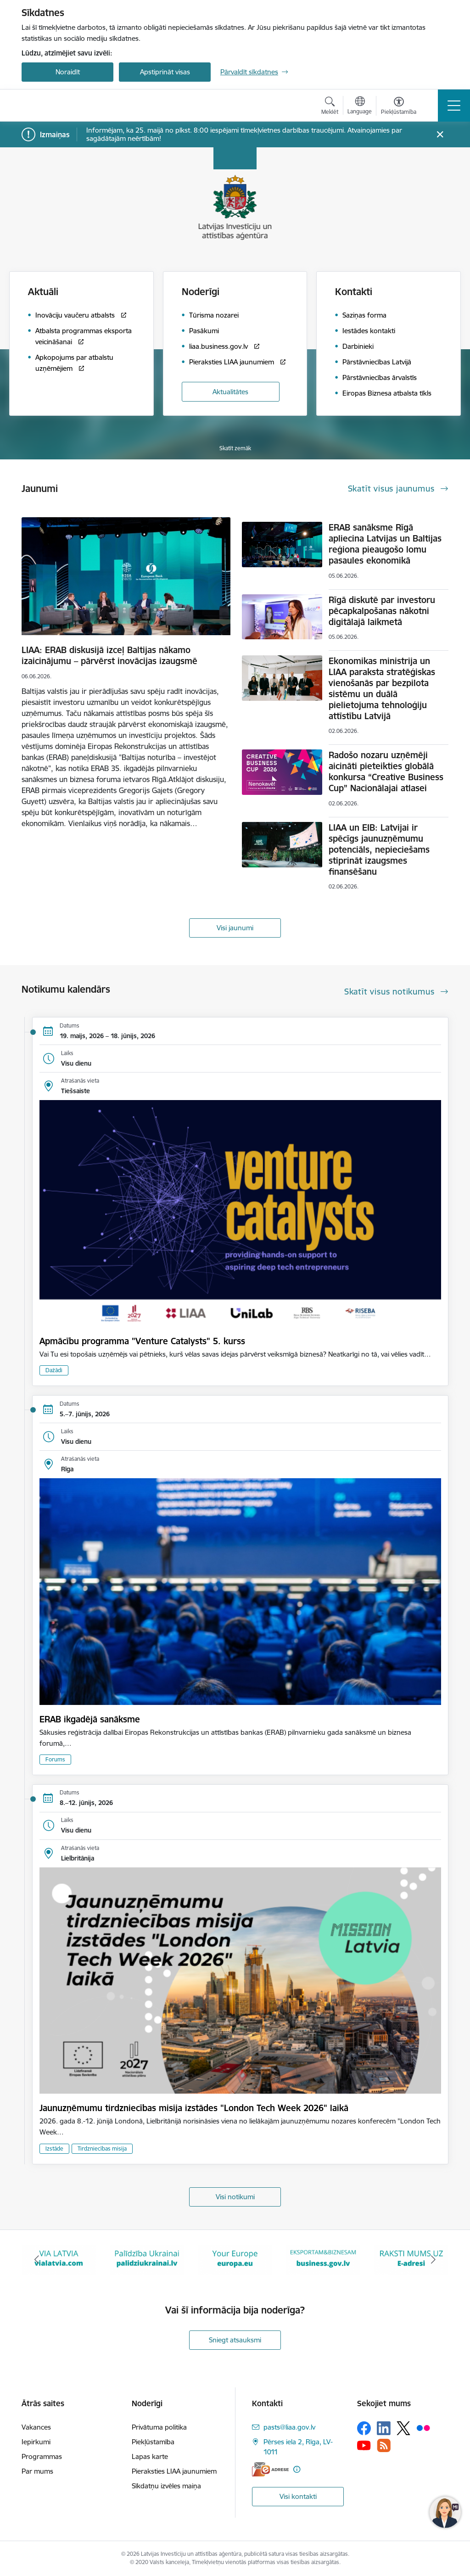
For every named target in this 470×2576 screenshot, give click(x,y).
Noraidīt (68, 71)
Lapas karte (150, 2456)
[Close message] (440, 135)
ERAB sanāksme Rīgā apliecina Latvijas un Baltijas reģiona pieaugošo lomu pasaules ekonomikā (385, 544)
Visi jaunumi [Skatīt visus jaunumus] (235, 927)
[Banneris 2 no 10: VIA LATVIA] (147, 2259)
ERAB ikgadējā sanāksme (89, 1719)
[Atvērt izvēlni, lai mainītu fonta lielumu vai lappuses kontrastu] (398, 107)
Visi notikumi (235, 2196)
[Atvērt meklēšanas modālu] (330, 107)
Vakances (36, 2427)
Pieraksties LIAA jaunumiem (174, 2471)
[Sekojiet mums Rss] (384, 2445)
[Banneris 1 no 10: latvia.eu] (59, 2259)
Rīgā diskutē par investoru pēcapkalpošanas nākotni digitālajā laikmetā (382, 610)
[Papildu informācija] (296, 2469)
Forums (55, 1759)
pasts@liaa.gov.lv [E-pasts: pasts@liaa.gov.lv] (289, 2427)
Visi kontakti (298, 2496)
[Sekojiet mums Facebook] (364, 2428)
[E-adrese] (270, 2469)
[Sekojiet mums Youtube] (364, 2444)
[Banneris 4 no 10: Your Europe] (323, 2259)
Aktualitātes (230, 391)
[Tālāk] (433, 2259)
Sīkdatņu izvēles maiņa (166, 2485)
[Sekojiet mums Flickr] (423, 2427)
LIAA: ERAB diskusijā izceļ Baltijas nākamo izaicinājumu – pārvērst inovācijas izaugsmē (109, 655)
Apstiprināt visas (165, 71)
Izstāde (54, 2148)
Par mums (37, 2471)
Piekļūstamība (153, 2441)
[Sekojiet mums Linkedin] (384, 2428)
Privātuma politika (159, 2427)
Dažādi (53, 1370)
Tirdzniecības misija (102, 2148)
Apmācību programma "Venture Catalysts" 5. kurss (142, 1341)
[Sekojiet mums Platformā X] (403, 2428)
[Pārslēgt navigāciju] (454, 105)
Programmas (42, 2456)
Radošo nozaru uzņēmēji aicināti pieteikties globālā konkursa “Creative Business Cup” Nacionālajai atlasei (386, 771)
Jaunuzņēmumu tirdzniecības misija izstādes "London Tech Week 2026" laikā (193, 2107)
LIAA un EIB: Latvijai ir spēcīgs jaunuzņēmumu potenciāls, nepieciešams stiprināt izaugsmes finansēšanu (379, 849)
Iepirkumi (36, 2441)
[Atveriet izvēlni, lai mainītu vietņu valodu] (359, 106)
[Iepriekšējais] (37, 2259)
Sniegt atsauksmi (235, 2340)
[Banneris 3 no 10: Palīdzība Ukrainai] (235, 2259)
